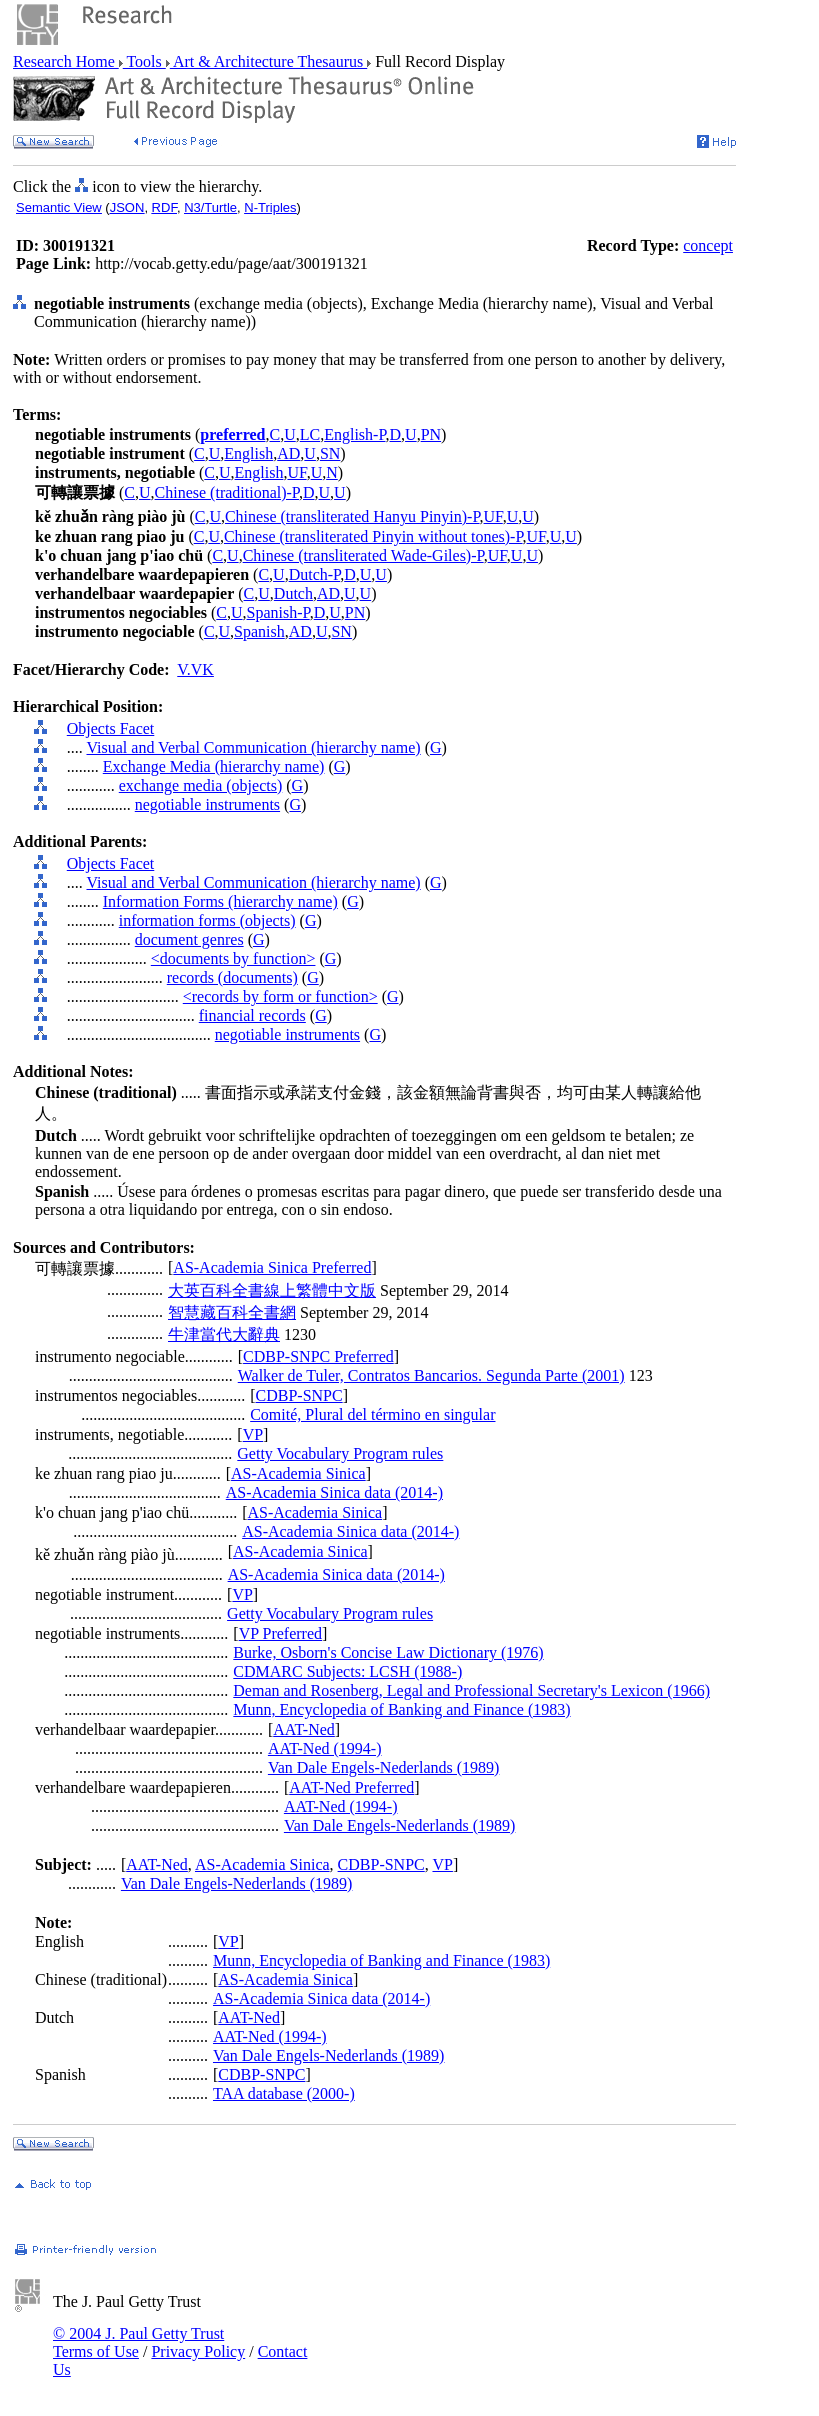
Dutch (293, 593)
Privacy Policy (198, 2351)
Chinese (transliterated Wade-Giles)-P (363, 555)
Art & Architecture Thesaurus (268, 61)
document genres (189, 939)
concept (708, 245)
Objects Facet (111, 728)
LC (310, 434)
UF (296, 472)
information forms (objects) (207, 920)
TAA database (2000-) (284, 2093)
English (248, 453)
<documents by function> (233, 958)
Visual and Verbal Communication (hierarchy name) (253, 747)
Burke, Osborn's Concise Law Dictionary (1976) (388, 1652)
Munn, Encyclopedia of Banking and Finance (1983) (401, 1709)
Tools (144, 61)
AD (288, 453)
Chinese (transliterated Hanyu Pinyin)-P (352, 516)
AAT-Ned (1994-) (325, 1748)
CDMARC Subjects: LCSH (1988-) (347, 1671)
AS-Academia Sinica (298, 1473)
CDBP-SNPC (299, 1395)
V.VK (195, 669)
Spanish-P (278, 612)
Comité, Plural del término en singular (372, 1414)
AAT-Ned (304, 1729)
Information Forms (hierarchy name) (220, 901)
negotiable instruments (207, 804)
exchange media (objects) (200, 785)
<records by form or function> (280, 996)
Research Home (66, 61)
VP (253, 1434)
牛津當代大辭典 (224, 1334)
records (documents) (232, 977)
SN (330, 453)
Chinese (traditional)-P (227, 492)
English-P (354, 434)
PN (431, 434)
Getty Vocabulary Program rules (340, 1453)
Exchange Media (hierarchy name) (214, 766)
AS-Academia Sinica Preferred (272, 1267)
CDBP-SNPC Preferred (318, 1356)
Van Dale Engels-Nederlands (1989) (383, 1767)
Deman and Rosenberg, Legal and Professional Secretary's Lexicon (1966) (471, 1690)
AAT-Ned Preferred (351, 1787)
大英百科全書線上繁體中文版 (272, 1290)
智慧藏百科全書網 (232, 1312)
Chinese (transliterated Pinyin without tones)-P (373, 536)
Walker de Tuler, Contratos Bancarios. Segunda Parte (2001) (431, 1375)
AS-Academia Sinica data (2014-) (334, 1492)
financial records (252, 1015)
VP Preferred (280, 1633)
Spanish (259, 631)
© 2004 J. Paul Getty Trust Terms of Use (138, 2342)
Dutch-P (315, 574)
